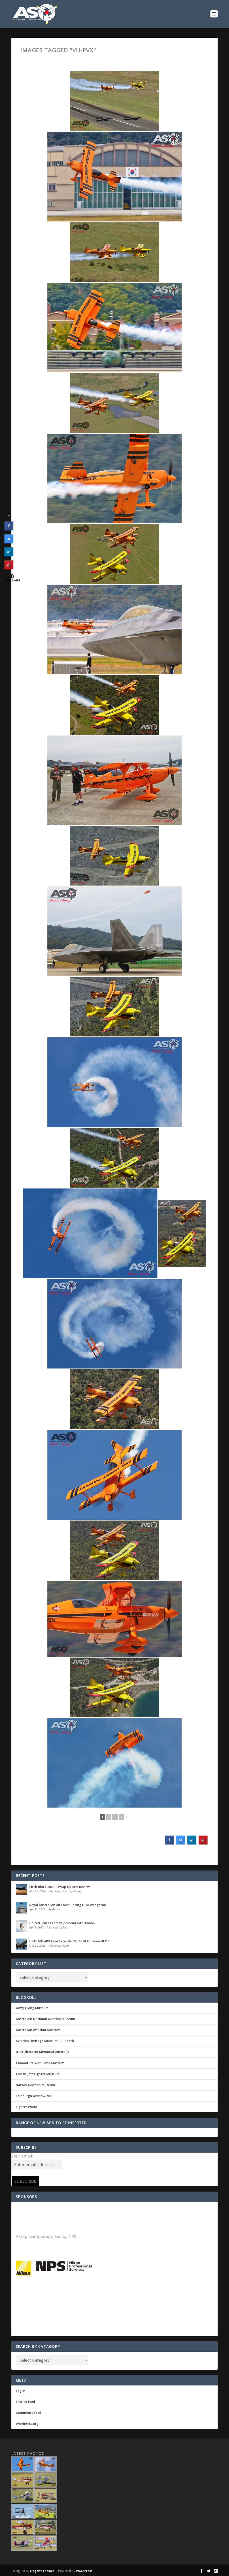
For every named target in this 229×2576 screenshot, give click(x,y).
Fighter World (26, 2107)
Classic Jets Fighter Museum (38, 2074)
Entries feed (25, 2402)
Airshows (54, 1909)
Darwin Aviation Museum (35, 2085)
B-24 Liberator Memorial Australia (42, 2052)
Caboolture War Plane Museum (40, 2063)
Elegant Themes (42, 2571)
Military (77, 1891)
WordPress (84, 2571)
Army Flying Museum (32, 2008)
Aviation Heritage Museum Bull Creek (45, 2041)
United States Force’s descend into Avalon (62, 1923)
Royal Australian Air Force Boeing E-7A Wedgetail (67, 1905)
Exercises (54, 1891)
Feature (66, 1891)
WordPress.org (27, 2424)
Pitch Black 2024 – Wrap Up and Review (59, 1887)
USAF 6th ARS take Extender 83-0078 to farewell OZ (69, 1941)
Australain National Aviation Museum (45, 2019)
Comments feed (28, 2413)
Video (63, 1927)
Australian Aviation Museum (38, 2030)
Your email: (22, 2156)
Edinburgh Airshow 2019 (34, 2096)
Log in (20, 2391)
